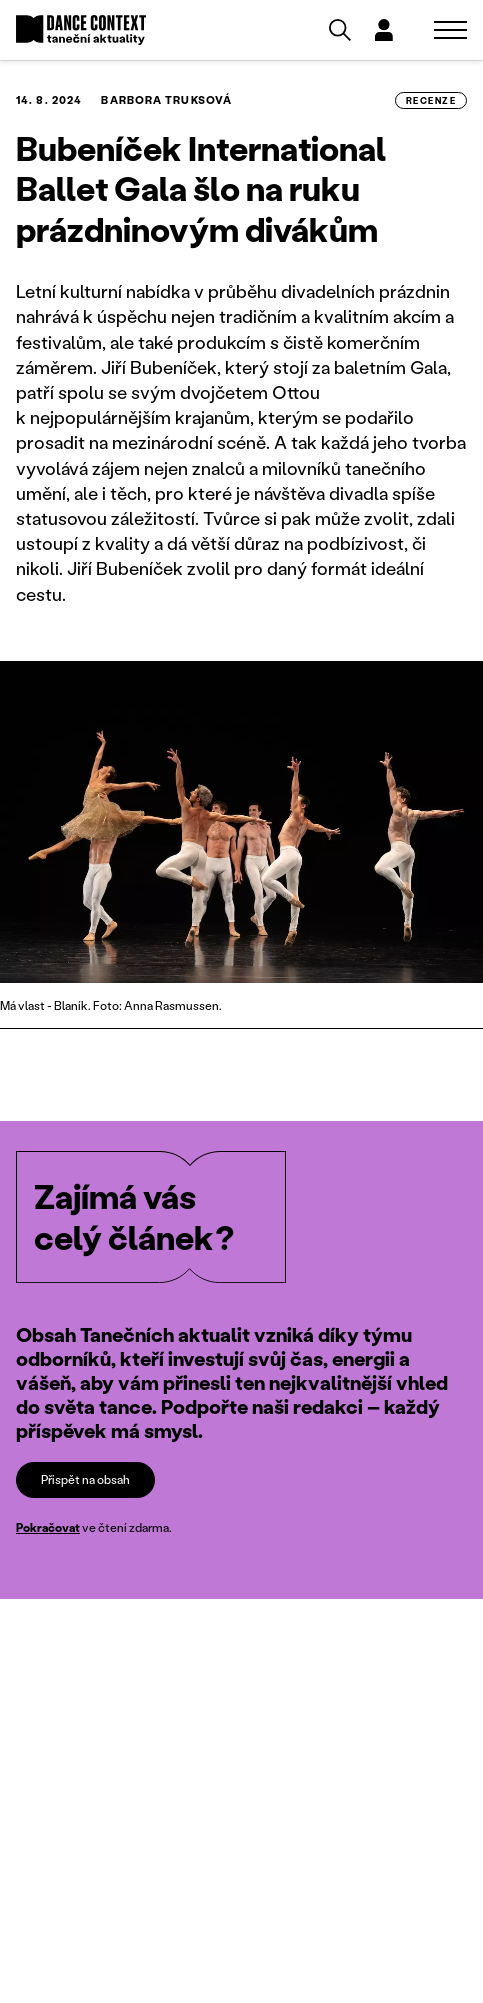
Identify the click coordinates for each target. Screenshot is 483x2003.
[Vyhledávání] (340, 30)
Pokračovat (48, 1527)
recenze (431, 100)
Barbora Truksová (166, 100)
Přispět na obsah (85, 1479)
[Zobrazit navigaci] (450, 30)
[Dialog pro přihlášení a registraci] (384, 30)
